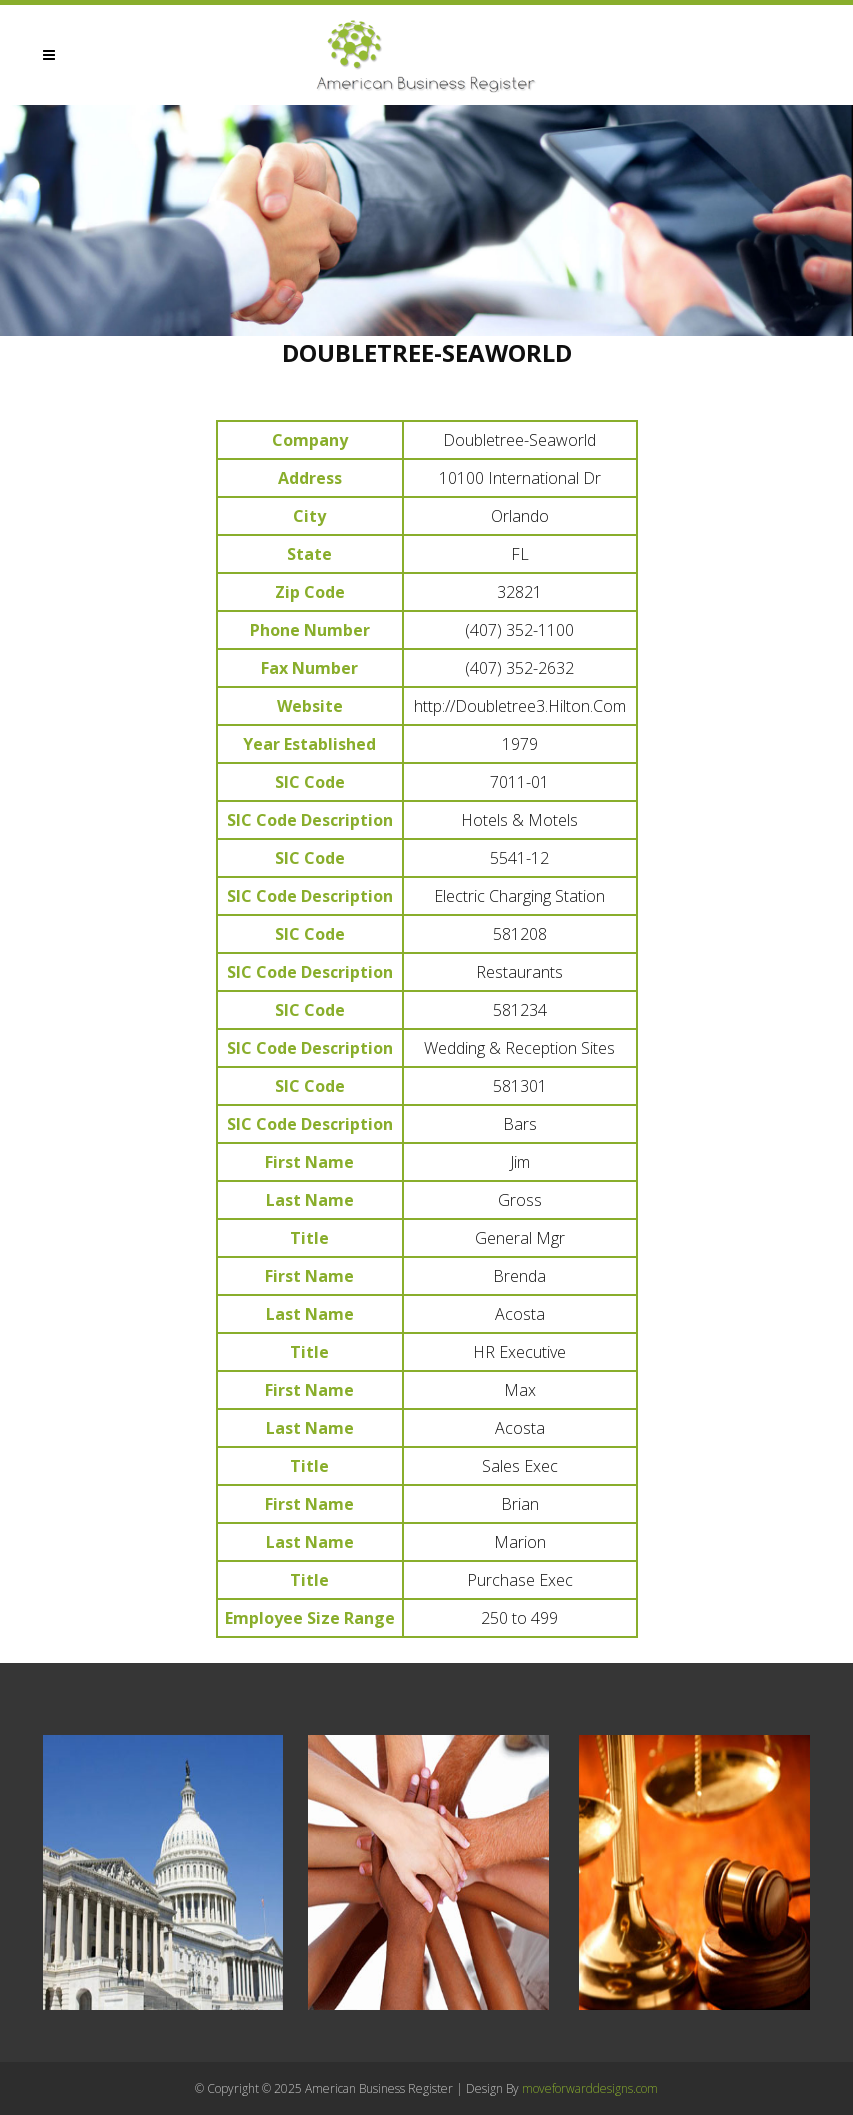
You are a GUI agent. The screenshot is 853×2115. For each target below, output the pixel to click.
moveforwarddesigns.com (590, 2088)
